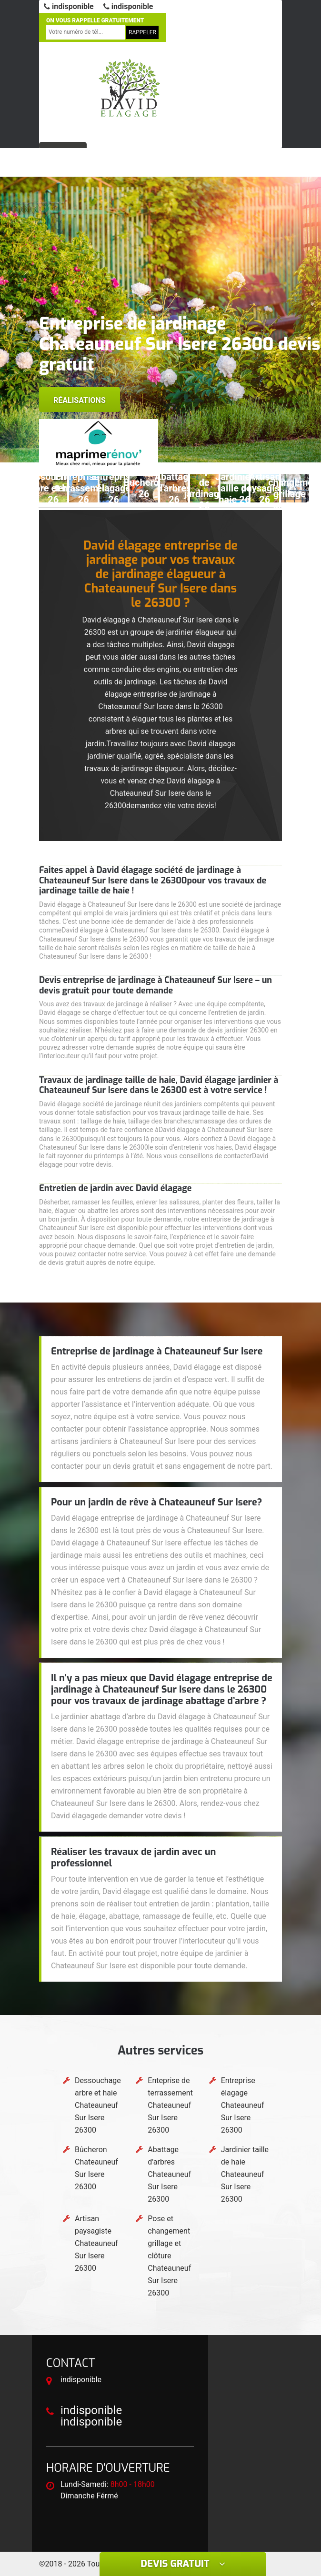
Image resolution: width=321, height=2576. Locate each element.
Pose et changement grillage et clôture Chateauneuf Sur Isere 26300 (169, 2255)
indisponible (69, 6)
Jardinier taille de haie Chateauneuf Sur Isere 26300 (245, 2174)
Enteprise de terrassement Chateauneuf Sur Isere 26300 (170, 2105)
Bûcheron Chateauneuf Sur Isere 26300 (96, 2168)
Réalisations (79, 400)
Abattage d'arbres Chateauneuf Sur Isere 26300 (169, 2174)
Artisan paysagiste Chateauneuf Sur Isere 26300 (96, 2243)
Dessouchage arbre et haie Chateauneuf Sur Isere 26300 (98, 2105)
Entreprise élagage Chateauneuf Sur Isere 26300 (242, 2105)
